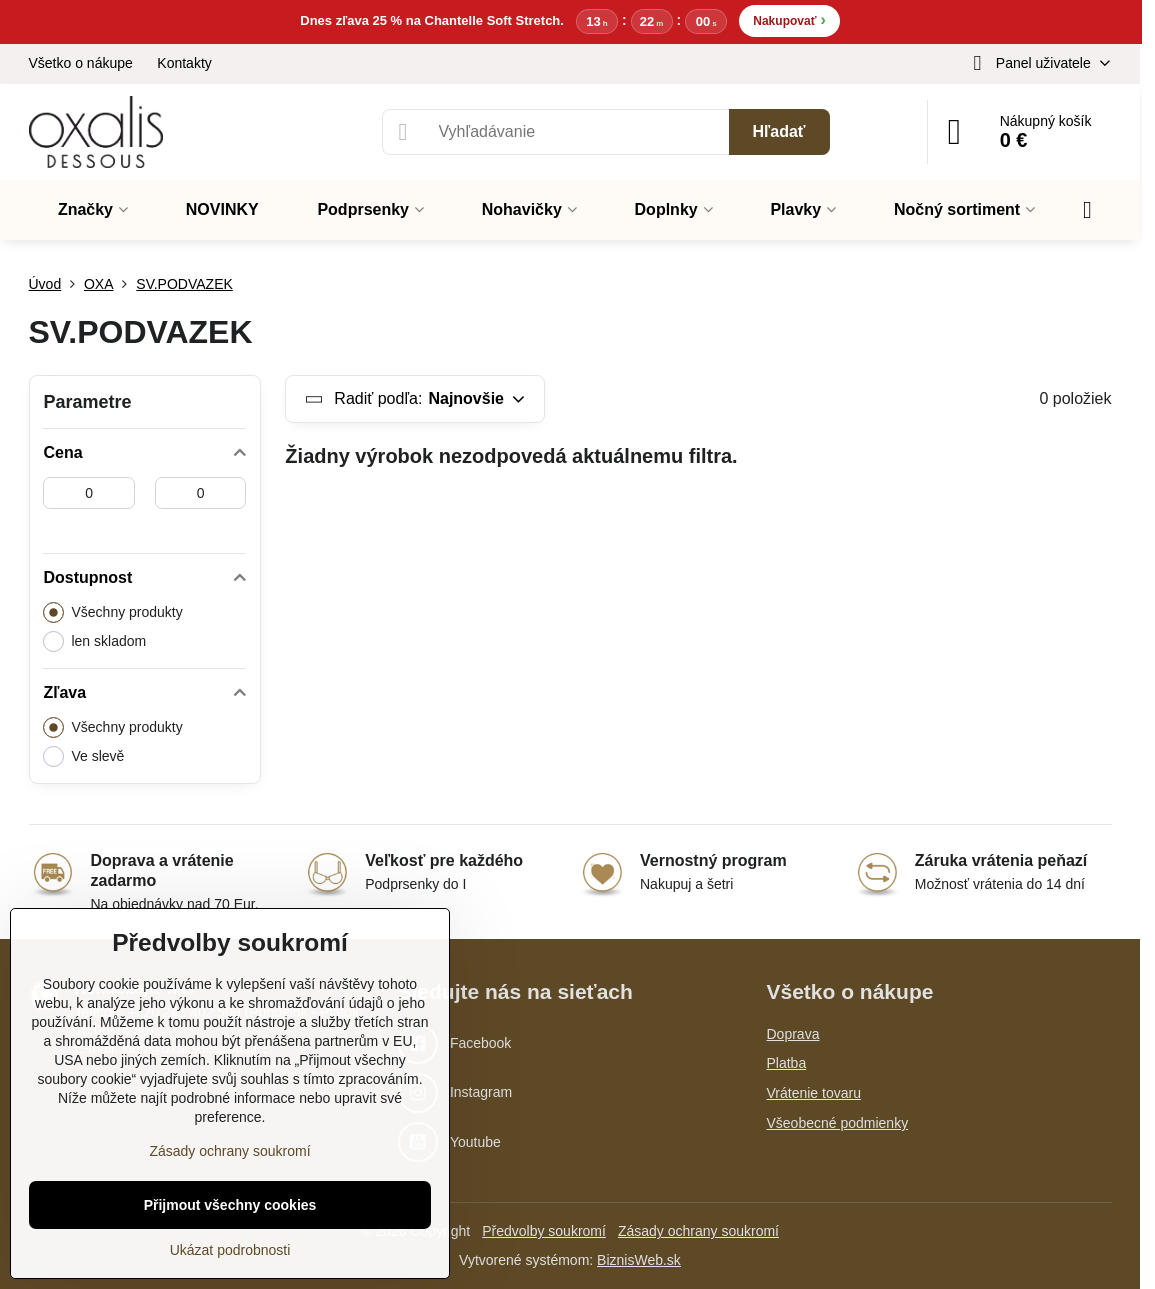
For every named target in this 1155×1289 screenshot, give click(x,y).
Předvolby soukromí (544, 1231)
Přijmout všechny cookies (230, 1205)
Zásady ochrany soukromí (698, 1231)
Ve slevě (83, 756)
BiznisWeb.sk (639, 1260)
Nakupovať (789, 19)
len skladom (94, 641)
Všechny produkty (112, 612)
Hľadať (779, 131)
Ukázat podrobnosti (230, 1250)
